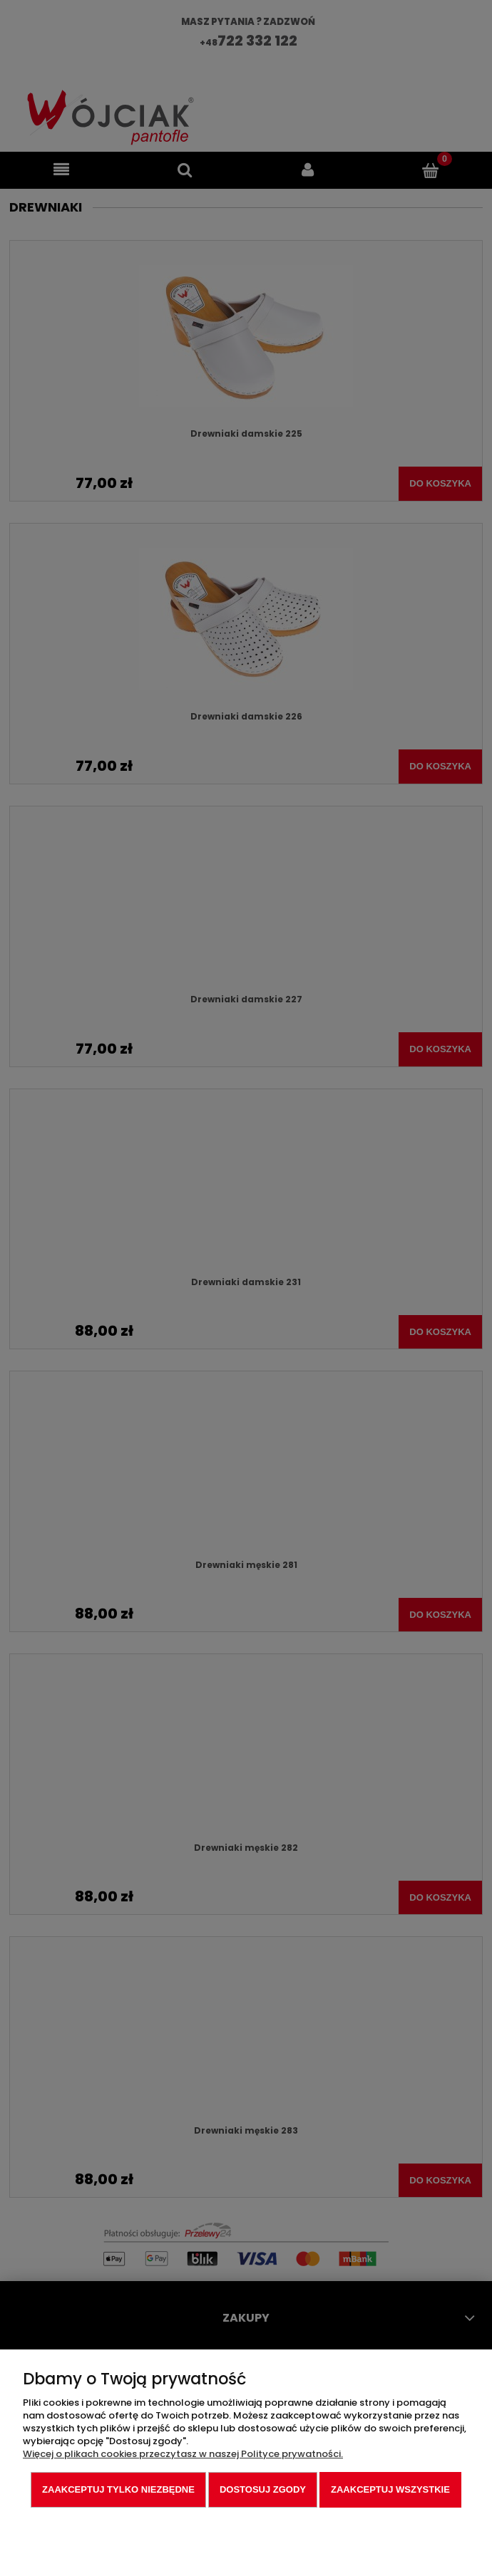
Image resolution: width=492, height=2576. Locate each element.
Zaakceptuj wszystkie (390, 2489)
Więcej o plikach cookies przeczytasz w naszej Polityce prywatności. (183, 2454)
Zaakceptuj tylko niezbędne (118, 2489)
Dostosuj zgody (263, 2489)
